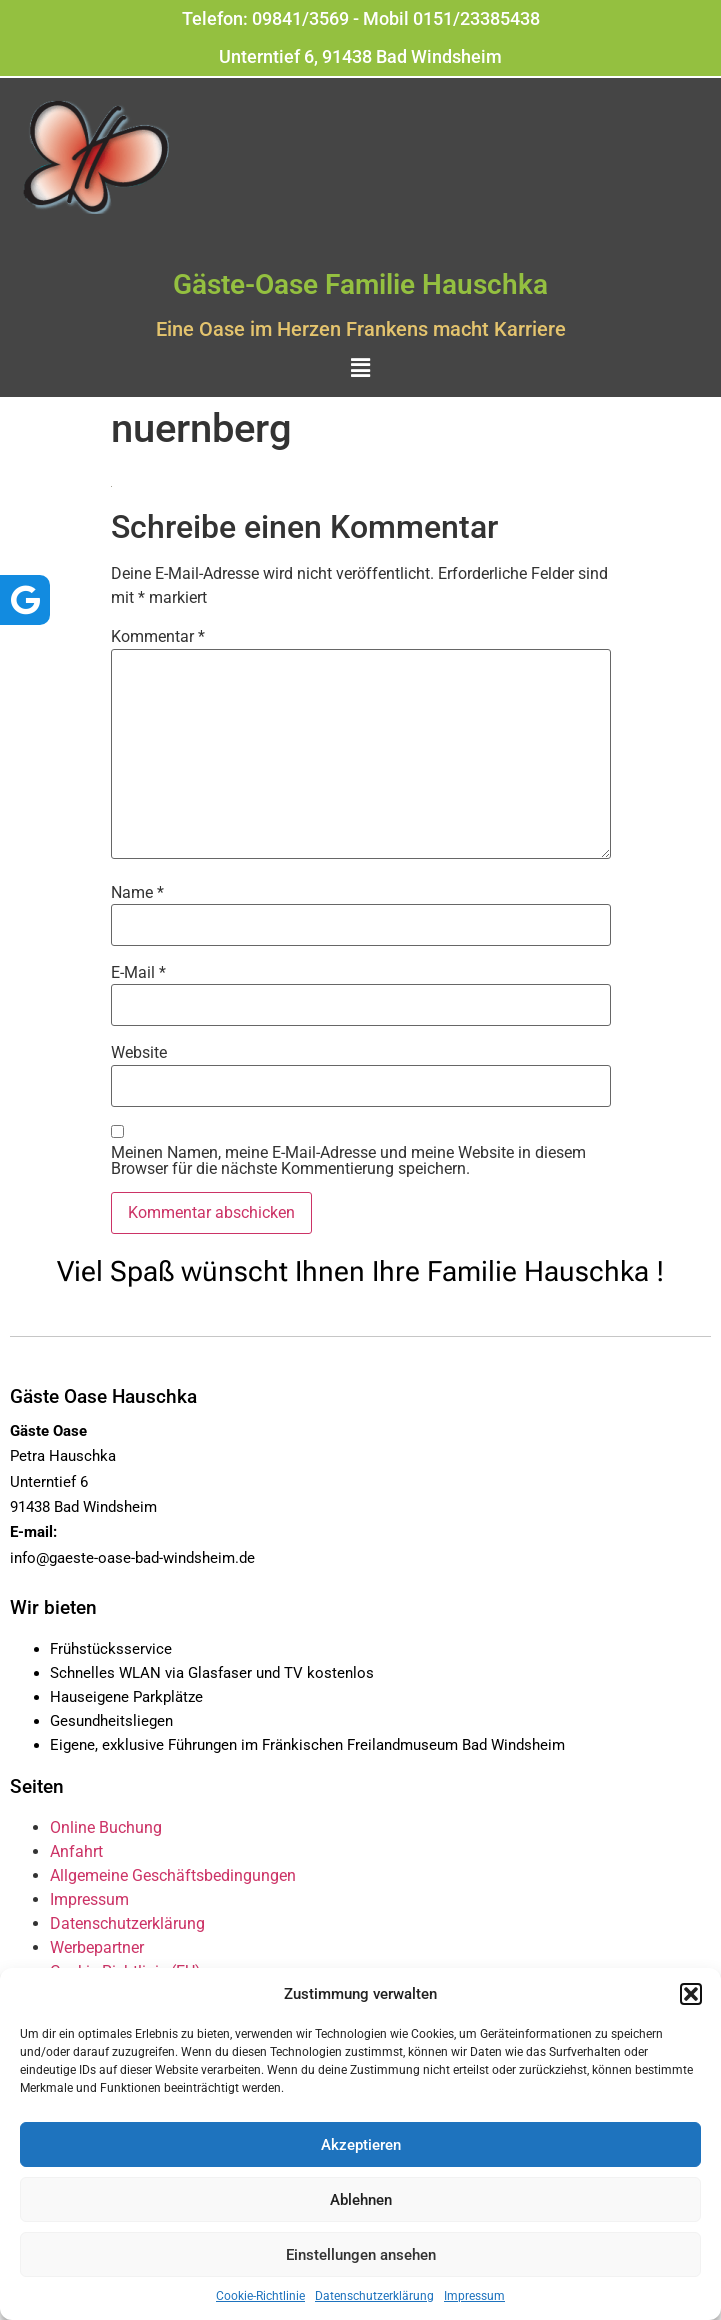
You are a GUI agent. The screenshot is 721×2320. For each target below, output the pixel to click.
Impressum (474, 2296)
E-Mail (138, 973)
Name (137, 893)
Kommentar (158, 637)
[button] (691, 1994)
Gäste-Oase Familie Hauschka (360, 284)
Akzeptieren (361, 2145)
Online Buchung (106, 1827)
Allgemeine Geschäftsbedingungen (173, 1875)
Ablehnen (361, 2200)
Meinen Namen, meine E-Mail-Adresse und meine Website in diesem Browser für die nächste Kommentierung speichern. (348, 1161)
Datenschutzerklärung (374, 2296)
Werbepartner (97, 1947)
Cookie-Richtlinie (260, 2296)
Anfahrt (76, 1851)
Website (139, 1053)
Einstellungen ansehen (361, 2255)
